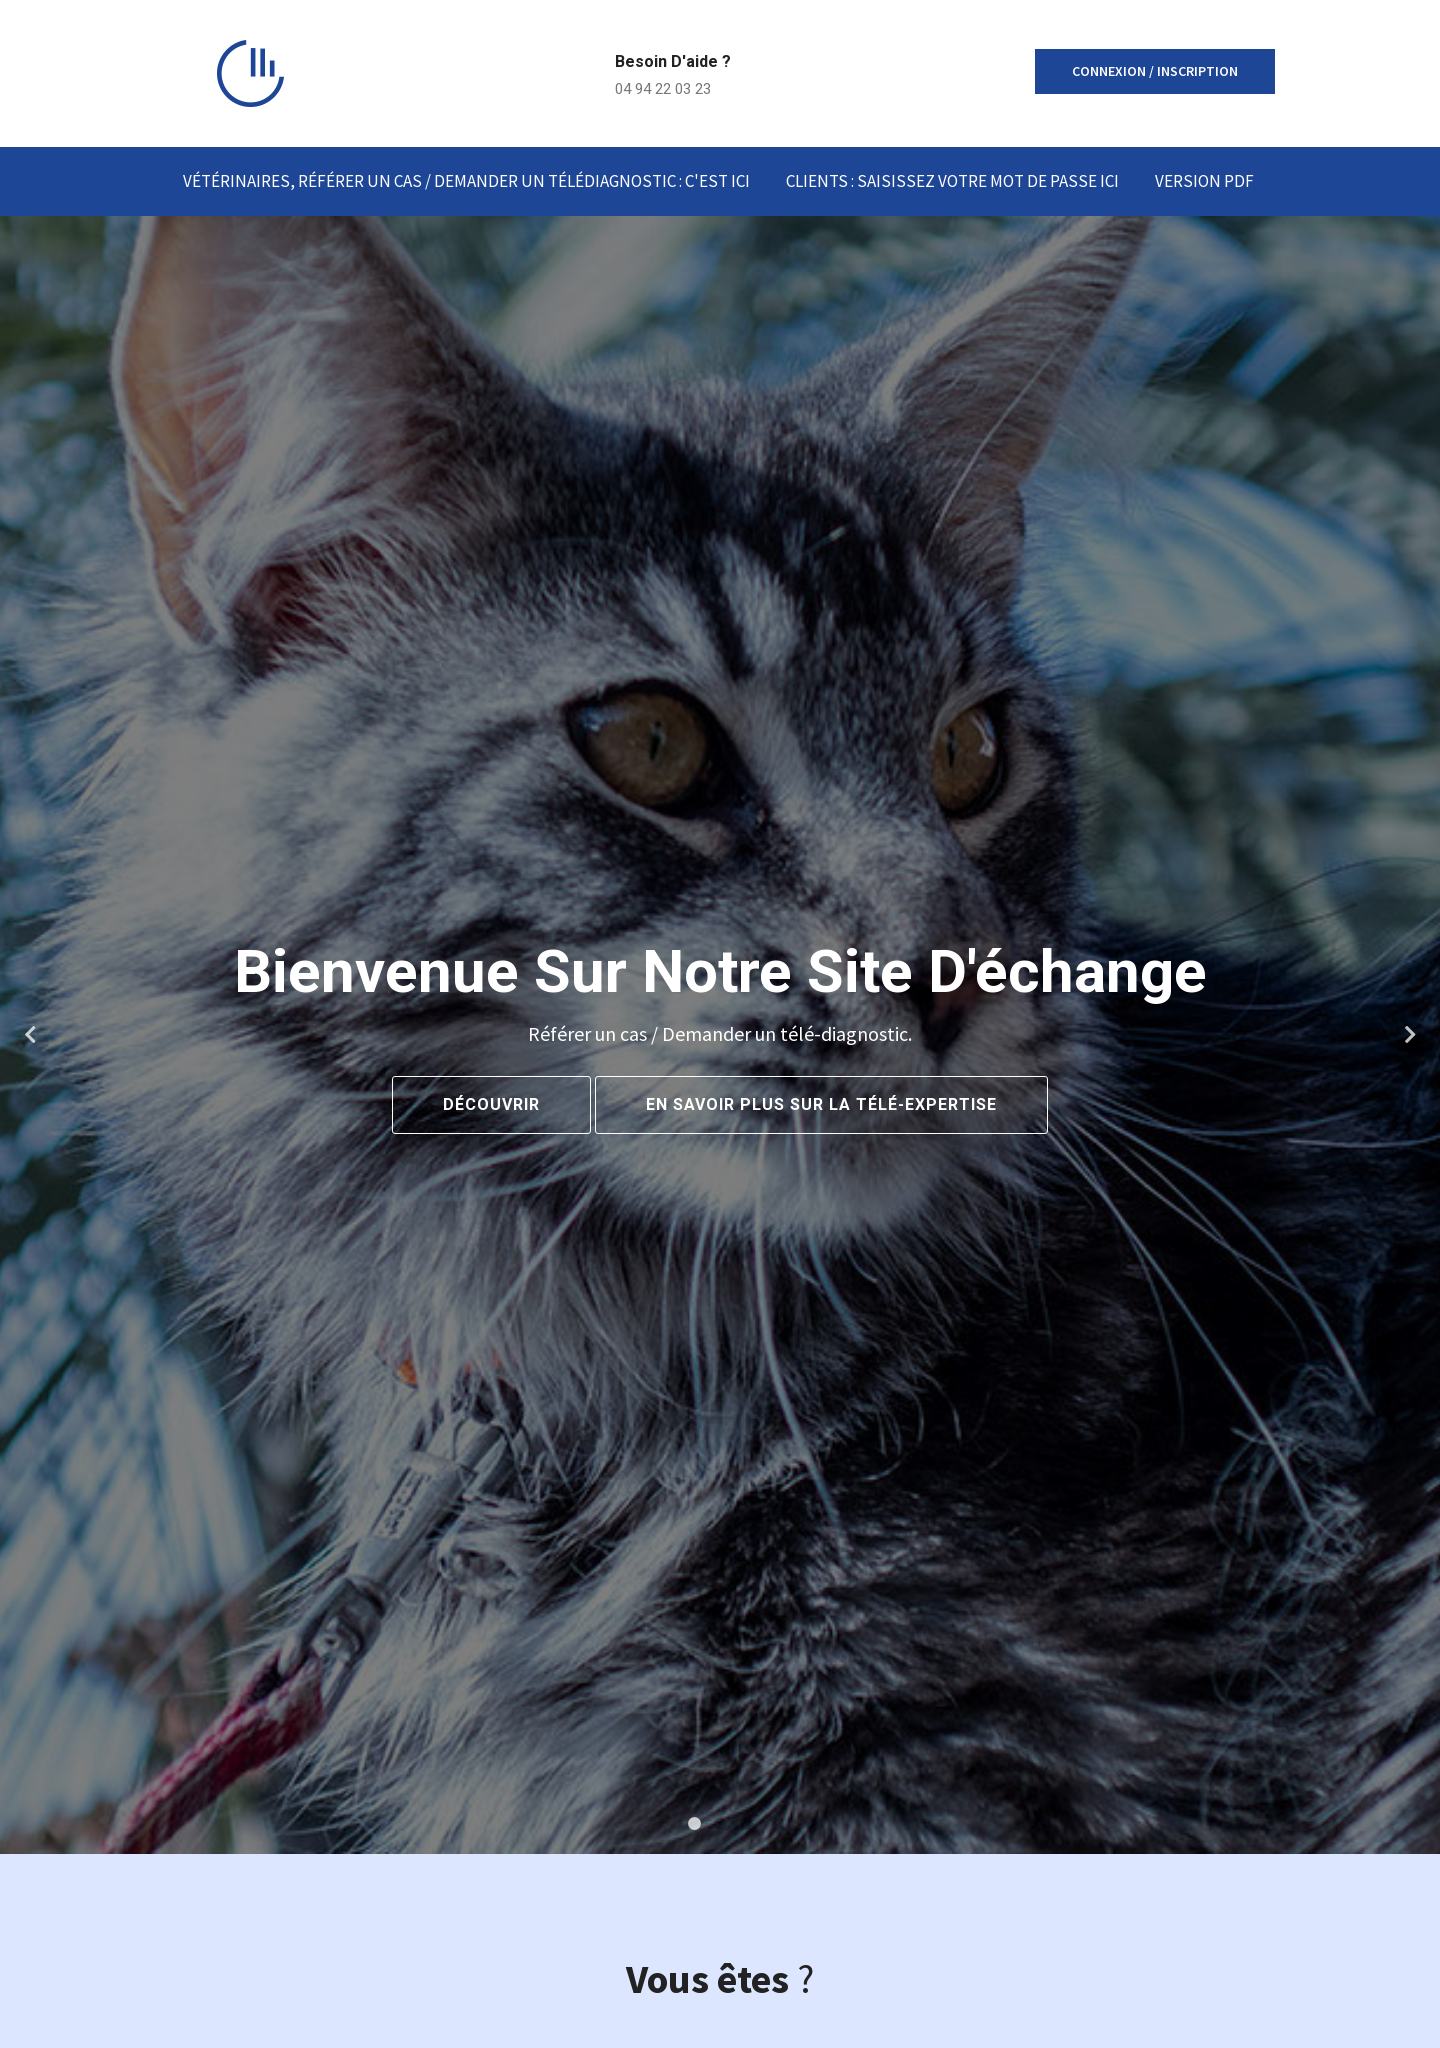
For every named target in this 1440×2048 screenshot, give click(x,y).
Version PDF (1204, 181)
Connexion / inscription (1155, 71)
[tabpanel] (720, 1035)
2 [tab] (720, 1824)
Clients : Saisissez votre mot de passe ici (952, 181)
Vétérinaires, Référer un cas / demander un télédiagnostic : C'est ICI (466, 181)
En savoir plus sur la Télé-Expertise (821, 1104)
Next (1410, 1035)
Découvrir (491, 1104)
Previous (30, 1035)
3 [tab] (746, 1824)
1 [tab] (694, 1824)
